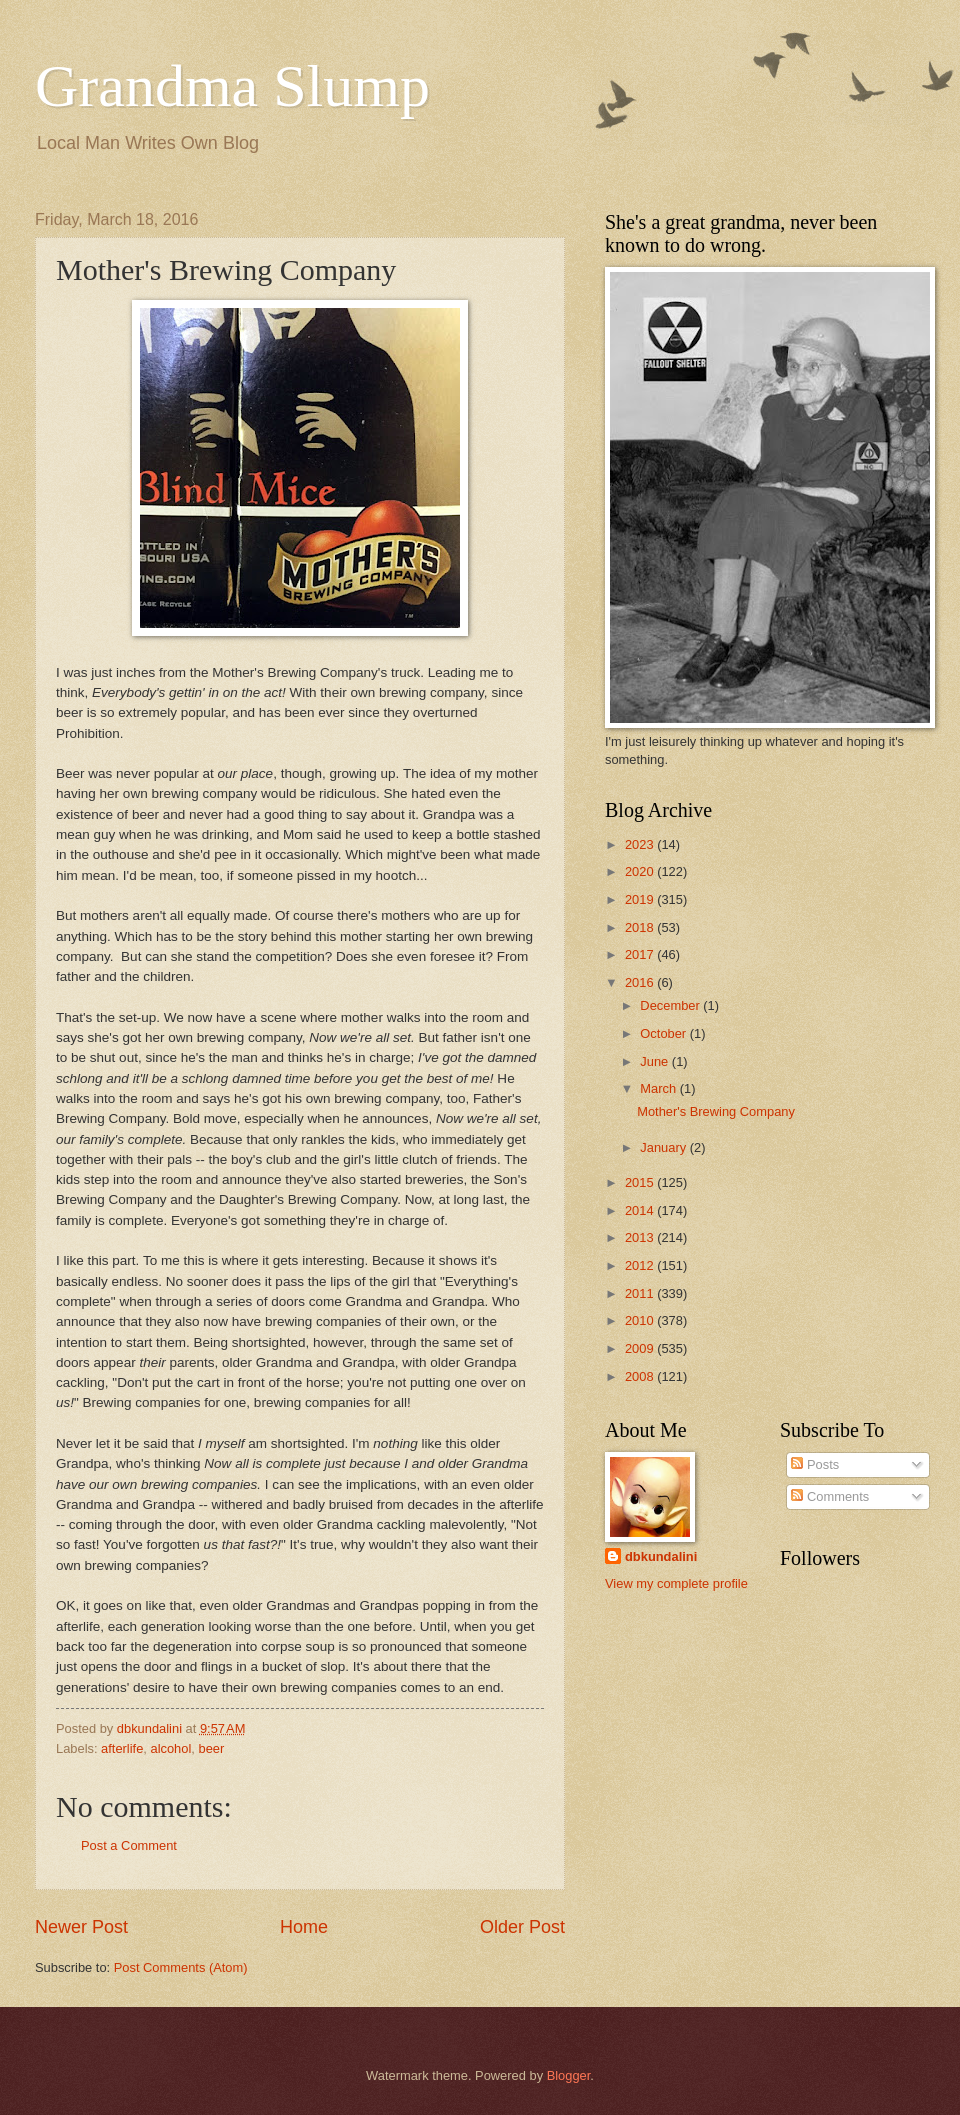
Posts (815, 1464)
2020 (641, 871)
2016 (641, 982)
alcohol (171, 1748)
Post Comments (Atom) (181, 1967)
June (656, 1061)
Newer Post (81, 1927)
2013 (641, 1237)
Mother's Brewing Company (716, 1111)
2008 (641, 1376)
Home (304, 1927)
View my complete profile (676, 1583)
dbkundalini (661, 1556)
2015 (641, 1182)
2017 (641, 954)
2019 (641, 899)
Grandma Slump (232, 86)
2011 (641, 1293)
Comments (830, 1496)
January (664, 1147)
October (664, 1033)
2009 (641, 1348)
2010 (641, 1320)
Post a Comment (129, 1845)
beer (211, 1748)
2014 (641, 1210)
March (659, 1088)
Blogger (569, 2075)
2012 (641, 1265)
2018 (641, 927)
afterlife (122, 1748)
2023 (641, 844)
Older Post (522, 1927)
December (671, 1005)
